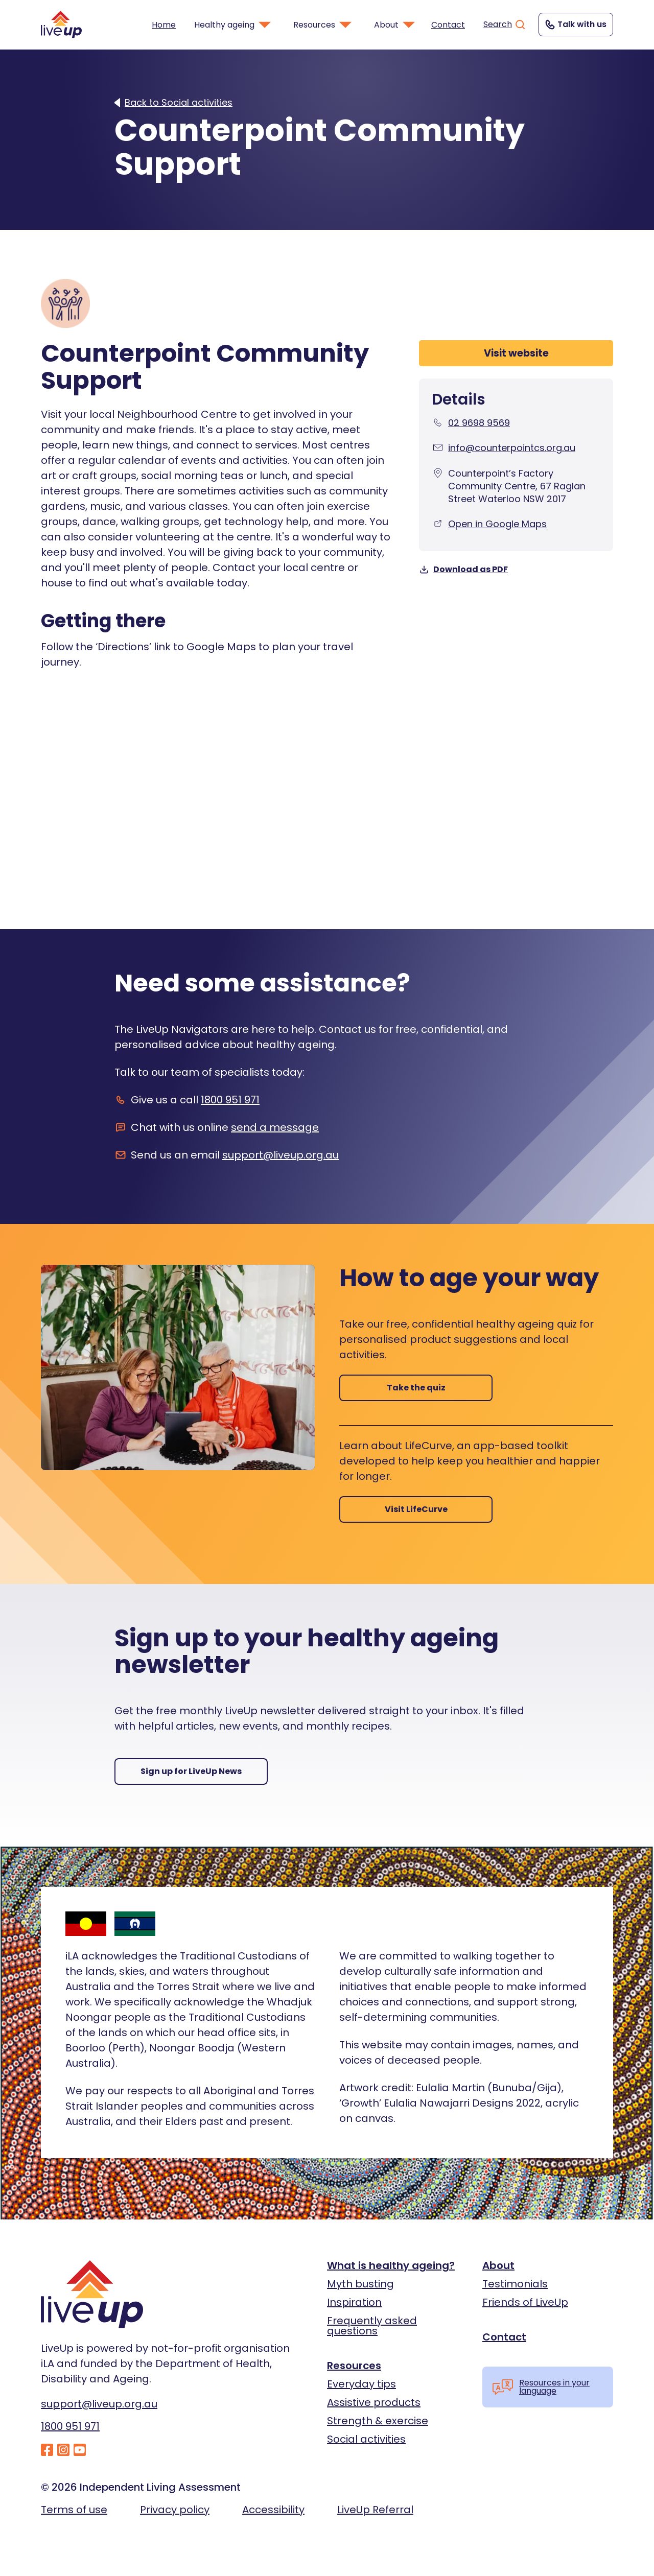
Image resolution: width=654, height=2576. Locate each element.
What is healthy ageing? (391, 2265)
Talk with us (574, 24)
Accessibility (273, 2509)
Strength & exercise (377, 2421)
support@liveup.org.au (280, 1155)
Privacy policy (174, 2509)
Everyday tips (361, 2384)
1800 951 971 (230, 1100)
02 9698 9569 (479, 422)
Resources (354, 2365)
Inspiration (354, 2302)
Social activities (366, 2439)
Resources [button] (323, 24)
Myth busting (360, 2284)
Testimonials (515, 2284)
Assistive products (374, 2402)
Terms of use (74, 2509)
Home (164, 25)
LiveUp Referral (375, 2509)
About (498, 2265)
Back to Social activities (178, 102)
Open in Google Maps (497, 523)
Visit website (516, 353)
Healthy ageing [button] (233, 24)
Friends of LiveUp (525, 2302)
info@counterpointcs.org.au (511, 447)
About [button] (395, 24)
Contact (448, 25)
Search (504, 24)
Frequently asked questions (372, 2325)
